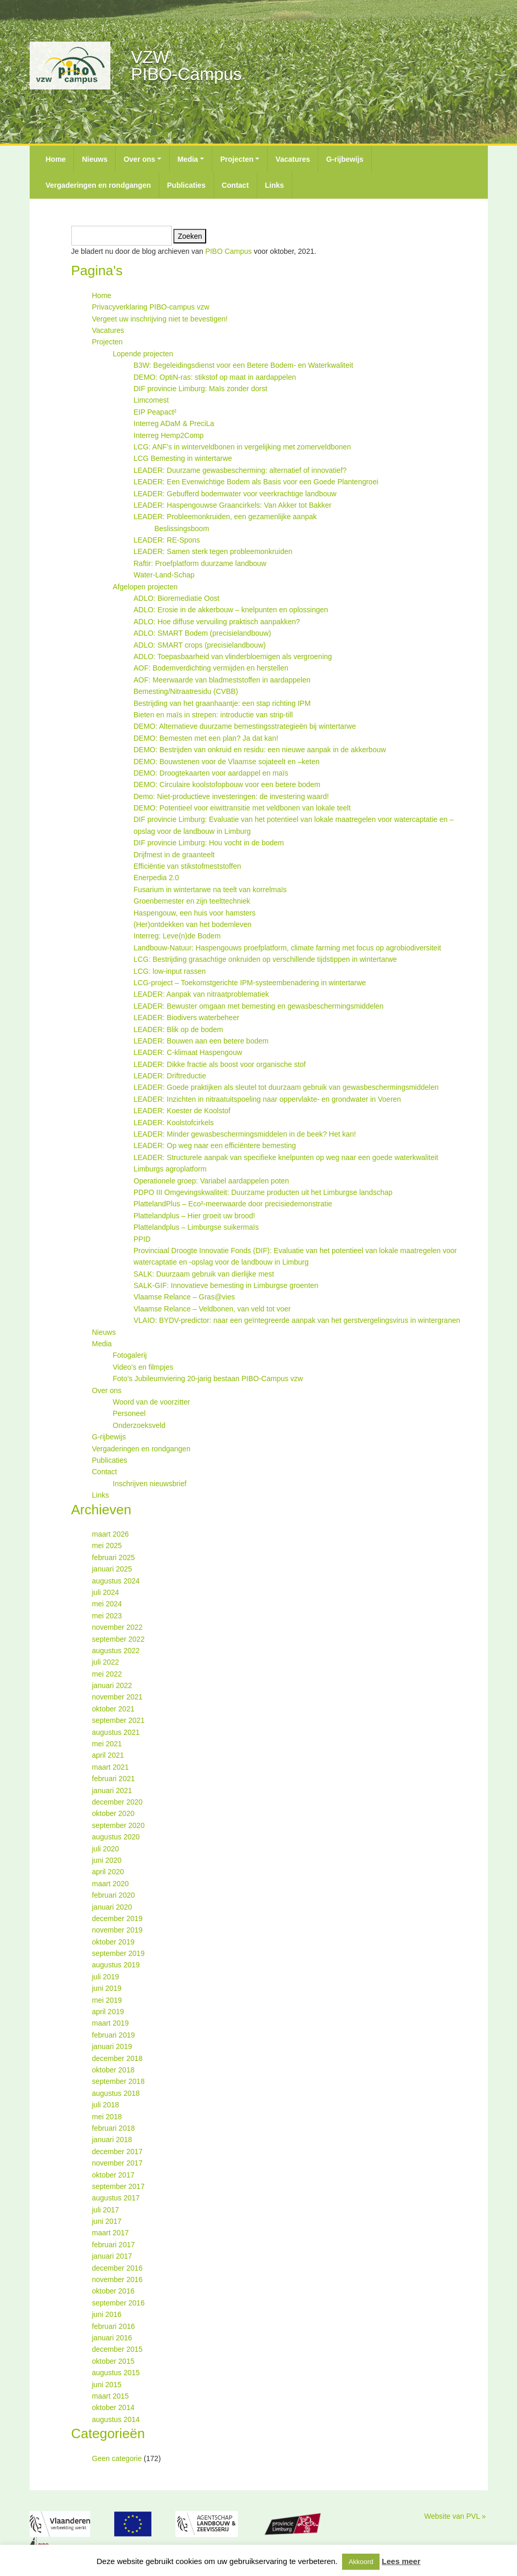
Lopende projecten (143, 354)
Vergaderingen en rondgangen (98, 185)
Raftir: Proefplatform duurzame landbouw (200, 563)
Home (56, 159)
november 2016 (117, 2279)
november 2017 (117, 2163)
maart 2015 (110, 2396)
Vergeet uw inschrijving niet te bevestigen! (160, 319)
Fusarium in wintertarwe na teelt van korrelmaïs (210, 889)
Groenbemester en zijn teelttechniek (192, 901)
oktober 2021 (113, 1709)
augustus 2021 (116, 1732)
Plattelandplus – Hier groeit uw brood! (194, 1216)
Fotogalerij (130, 1355)
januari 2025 (112, 1569)
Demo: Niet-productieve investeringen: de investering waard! (231, 796)
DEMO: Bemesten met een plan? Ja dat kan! (206, 738)
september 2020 (118, 1825)
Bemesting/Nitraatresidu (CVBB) (186, 691)
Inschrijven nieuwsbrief (150, 1483)
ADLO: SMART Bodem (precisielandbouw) (202, 633)
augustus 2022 (116, 1650)
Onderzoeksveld (139, 1425)
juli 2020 (105, 1849)
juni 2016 (107, 2314)
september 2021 (118, 1720)
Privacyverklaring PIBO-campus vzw (151, 307)
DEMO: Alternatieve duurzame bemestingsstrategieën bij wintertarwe (245, 726)
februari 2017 (113, 2244)
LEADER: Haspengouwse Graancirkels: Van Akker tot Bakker (233, 505)
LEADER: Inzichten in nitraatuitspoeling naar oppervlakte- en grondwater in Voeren (267, 1099)
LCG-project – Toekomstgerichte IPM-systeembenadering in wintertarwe (250, 982)
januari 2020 (112, 1907)
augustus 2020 (116, 1837)
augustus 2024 (116, 1581)
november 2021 (117, 1697)
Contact (235, 185)
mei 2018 (107, 2117)
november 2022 (117, 1627)
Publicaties (186, 185)
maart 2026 (110, 1534)
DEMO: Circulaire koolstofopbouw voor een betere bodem (227, 784)
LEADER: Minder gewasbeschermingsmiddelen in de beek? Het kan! (245, 1134)
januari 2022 (112, 1685)
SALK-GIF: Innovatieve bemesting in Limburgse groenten (226, 1285)
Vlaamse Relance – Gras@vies (184, 1297)
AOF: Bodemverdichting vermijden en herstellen (211, 668)
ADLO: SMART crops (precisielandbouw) (200, 645)
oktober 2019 (113, 1942)
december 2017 (117, 2151)
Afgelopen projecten (145, 587)
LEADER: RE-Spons (167, 540)
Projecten (237, 159)
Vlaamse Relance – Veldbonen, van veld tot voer (212, 1309)
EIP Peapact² (155, 412)
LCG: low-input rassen (170, 971)
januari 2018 (112, 2139)
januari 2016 (112, 2338)
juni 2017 (107, 2221)
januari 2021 (112, 1790)
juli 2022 (105, 1662)
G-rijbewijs (344, 159)
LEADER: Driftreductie (170, 1076)
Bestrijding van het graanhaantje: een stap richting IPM (222, 703)
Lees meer (401, 2561)
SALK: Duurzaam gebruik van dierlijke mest (204, 1274)
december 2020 (117, 1802)
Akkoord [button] (360, 2562)
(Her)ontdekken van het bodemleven (192, 924)
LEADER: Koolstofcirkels (174, 1122)
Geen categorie (117, 2458)
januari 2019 (112, 2046)
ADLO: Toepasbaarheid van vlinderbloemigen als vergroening (233, 656)
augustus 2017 (116, 2198)
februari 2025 (113, 1557)
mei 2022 (107, 1674)
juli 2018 (105, 2105)
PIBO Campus (228, 251)
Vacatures (292, 159)
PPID (142, 1239)
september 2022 (118, 1639)
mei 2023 (107, 1616)
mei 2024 (107, 1604)
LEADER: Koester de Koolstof (182, 1110)
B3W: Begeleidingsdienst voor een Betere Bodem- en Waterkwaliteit (244, 365)
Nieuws (94, 159)
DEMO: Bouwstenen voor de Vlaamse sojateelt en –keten (227, 761)
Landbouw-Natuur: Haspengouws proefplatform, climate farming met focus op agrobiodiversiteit (288, 948)
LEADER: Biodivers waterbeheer (186, 1017)
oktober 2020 (113, 1813)
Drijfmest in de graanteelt (174, 855)
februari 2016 (113, 2326)
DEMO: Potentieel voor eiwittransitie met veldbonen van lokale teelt (242, 808)
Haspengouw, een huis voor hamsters (195, 913)
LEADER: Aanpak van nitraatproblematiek (201, 994)
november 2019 (117, 1930)
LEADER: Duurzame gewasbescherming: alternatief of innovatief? (240, 470)
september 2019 (118, 1953)
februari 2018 (113, 2128)
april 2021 (108, 1755)
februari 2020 (113, 1895)
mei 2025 (107, 1545)
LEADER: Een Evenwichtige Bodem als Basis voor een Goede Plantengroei (256, 482)
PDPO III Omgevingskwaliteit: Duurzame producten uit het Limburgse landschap (263, 1192)
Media (188, 159)
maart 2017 (110, 2233)
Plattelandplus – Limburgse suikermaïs (196, 1227)
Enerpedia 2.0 (156, 877)
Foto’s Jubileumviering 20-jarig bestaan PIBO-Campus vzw (208, 1378)
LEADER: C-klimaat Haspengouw (188, 1052)
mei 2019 (107, 2000)
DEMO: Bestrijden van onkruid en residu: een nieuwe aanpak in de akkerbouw (260, 749)
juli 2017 (105, 2210)
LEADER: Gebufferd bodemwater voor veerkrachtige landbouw (235, 494)
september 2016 (118, 2303)
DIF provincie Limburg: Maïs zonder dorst (201, 388)
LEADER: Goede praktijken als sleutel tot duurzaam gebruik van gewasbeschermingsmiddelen (286, 1087)
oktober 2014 (113, 2407)
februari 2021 (113, 1778)
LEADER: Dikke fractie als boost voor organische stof (220, 1064)
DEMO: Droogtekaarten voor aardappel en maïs (211, 773)
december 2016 (117, 2268)
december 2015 (117, 2349)
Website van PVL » (455, 2516)
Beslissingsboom (182, 528)
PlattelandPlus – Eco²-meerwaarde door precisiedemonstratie (233, 1204)
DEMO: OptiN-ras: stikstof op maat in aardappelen (215, 377)
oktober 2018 (113, 2070)
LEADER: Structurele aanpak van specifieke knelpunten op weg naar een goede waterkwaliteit (286, 1157)
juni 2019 (107, 1988)
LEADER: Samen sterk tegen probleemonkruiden (213, 551)
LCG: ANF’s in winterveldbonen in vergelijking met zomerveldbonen (242, 447)
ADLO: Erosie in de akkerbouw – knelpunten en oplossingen (231, 610)
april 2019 (108, 2011)
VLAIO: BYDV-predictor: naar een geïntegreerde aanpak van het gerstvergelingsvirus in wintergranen (297, 1320)
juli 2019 (105, 1977)
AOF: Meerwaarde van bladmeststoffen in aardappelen (222, 680)
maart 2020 (110, 1883)
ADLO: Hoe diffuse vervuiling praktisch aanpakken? (217, 621)
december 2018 (117, 2058)
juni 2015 (107, 2384)
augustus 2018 (116, 2093)
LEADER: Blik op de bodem (178, 1029)
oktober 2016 (113, 2291)
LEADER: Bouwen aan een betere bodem (201, 1041)
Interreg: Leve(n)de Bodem (177, 936)
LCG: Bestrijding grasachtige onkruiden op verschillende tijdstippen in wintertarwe (265, 959)
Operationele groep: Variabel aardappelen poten (211, 1181)
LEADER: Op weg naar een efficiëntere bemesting (215, 1145)
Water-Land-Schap (164, 575)
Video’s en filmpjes (143, 1367)
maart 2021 (110, 1767)
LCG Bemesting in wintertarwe (183, 458)
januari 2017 (112, 2256)
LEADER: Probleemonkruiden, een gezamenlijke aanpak (225, 516)
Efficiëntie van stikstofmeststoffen (187, 866)
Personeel (129, 1413)
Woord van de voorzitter (151, 1402)
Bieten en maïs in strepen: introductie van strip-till (213, 715)
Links (274, 185)
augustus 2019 (116, 1965)
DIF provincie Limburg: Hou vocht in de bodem (209, 843)
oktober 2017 (113, 2175)
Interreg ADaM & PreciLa (174, 423)
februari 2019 (113, 2035)
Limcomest (151, 400)
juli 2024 (105, 1592)
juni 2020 (107, 1860)
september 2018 (118, 2081)
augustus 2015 (116, 2372)
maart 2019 (110, 2023)
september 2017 (118, 2186)
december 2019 (117, 1918)
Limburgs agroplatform (170, 1169)
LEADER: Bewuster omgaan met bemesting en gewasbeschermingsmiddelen (259, 1006)
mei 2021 (107, 1744)
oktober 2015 (113, 2361)
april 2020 (108, 1871)
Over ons (139, 159)
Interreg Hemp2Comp (169, 435)
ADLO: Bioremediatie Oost (177, 598)
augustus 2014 (116, 2419)
